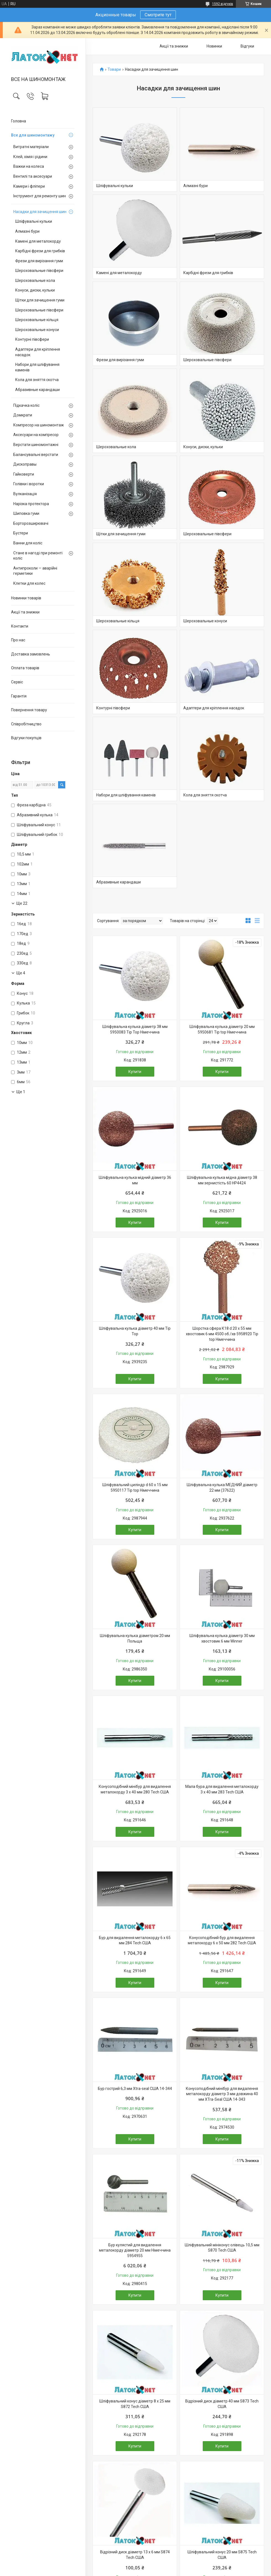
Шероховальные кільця (36, 320)
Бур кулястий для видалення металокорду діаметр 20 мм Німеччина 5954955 (135, 2250)
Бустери (20, 533)
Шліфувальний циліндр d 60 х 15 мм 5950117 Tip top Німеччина (135, 1487)
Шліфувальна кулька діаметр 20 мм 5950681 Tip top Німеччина (222, 1029)
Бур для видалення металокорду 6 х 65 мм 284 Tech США (135, 1940)
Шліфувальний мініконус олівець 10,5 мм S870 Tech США (222, 2248)
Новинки (214, 46)
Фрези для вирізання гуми (39, 261)
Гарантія (19, 696)
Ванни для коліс (27, 543)
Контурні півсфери (32, 339)
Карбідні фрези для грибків (40, 251)
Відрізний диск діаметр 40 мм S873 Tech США (222, 2404)
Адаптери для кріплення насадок (37, 352)
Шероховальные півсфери (39, 270)
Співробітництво (26, 724)
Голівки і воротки (28, 484)
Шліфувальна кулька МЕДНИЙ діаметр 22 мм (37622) (222, 1487)
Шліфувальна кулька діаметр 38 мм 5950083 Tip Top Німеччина (135, 1029)
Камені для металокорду (38, 241)
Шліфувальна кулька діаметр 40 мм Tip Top (135, 1331)
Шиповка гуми (26, 513)
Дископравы (25, 464)
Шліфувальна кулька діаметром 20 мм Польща (135, 1638)
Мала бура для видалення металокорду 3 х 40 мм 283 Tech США (222, 1789)
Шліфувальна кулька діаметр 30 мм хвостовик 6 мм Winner (222, 1638)
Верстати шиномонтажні (35, 444)
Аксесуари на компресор (36, 434)
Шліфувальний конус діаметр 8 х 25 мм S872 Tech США (134, 2404)
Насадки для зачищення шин (39, 211)
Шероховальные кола (35, 280)
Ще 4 (20, 973)
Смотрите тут (158, 14)
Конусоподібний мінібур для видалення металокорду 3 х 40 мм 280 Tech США (135, 1789)
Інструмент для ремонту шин (39, 196)
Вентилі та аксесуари (32, 176)
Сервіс (17, 682)
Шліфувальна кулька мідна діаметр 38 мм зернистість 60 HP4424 (222, 1180)
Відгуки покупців (26, 738)
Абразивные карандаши (37, 389)
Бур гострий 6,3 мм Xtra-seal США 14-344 (135, 2088)
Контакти (19, 626)
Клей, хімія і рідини (30, 156)
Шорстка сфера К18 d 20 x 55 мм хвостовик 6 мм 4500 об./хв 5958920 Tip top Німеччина (222, 1333)
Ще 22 (21, 903)
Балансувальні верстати (35, 454)
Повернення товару (29, 710)
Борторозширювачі (30, 523)
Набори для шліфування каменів (37, 367)
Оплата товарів (25, 668)
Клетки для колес (29, 583)
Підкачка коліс (26, 405)
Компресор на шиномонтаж (38, 425)
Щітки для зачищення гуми (39, 300)
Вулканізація (25, 494)
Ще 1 (20, 1092)
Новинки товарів (26, 598)
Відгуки (247, 46)
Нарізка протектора (31, 504)
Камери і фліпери (29, 186)
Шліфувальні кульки (33, 221)
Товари (114, 69)
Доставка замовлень (30, 654)
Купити (134, 1071)
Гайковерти (23, 474)
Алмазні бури (27, 231)
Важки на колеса (28, 166)
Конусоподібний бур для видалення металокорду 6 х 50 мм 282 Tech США (222, 1940)
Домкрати (22, 415)
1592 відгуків (222, 4)
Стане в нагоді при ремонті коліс (37, 556)
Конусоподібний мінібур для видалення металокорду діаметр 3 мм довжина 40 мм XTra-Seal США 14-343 (222, 2094)
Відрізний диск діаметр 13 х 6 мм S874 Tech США (135, 2555)
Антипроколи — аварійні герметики (35, 571)
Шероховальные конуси (37, 329)
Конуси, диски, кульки (35, 290)
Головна (18, 121)
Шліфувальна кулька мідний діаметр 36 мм (135, 1180)
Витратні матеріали (31, 147)
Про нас (18, 640)
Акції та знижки (25, 612)
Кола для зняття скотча (37, 379)
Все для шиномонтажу (32, 135)
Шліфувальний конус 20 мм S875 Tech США (222, 2555)
